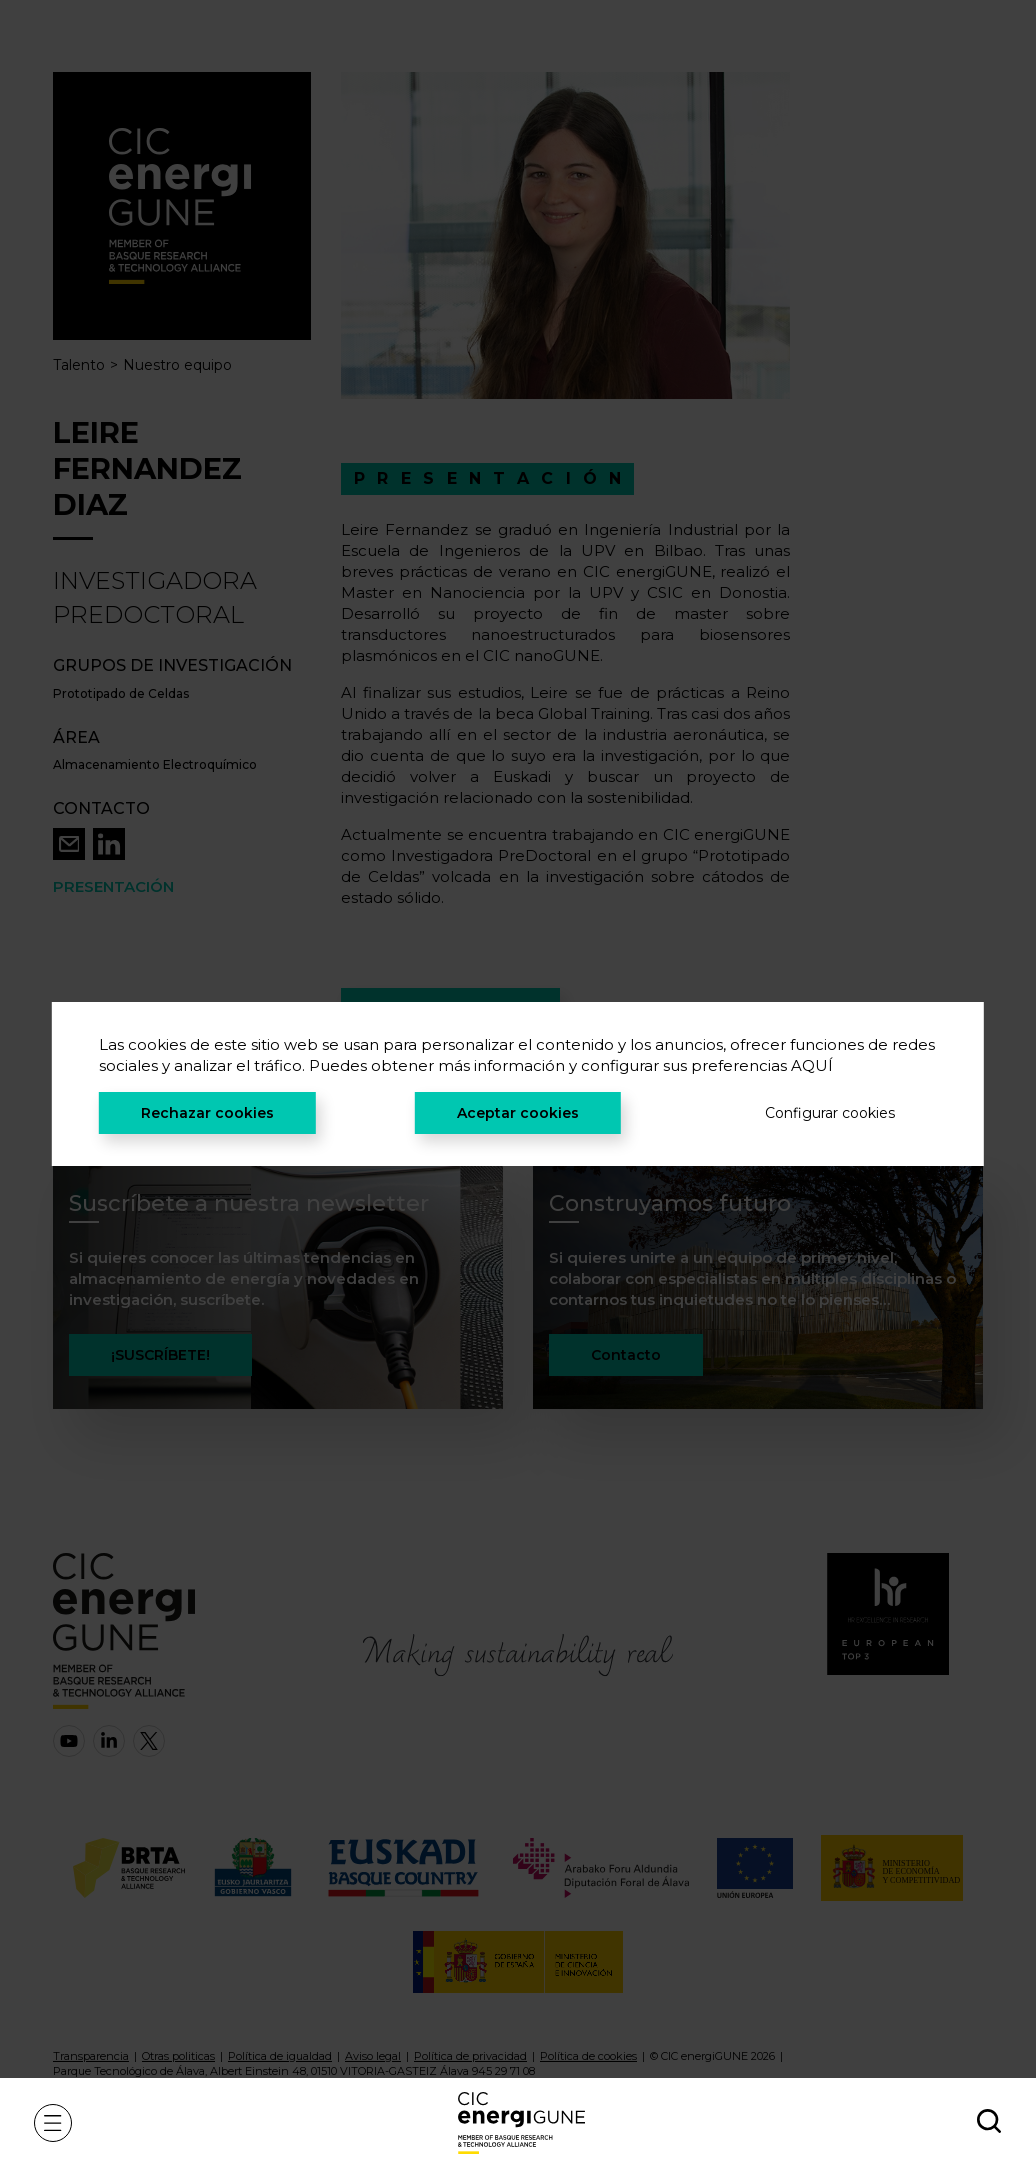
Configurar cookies (830, 1113)
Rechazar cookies (207, 1113)
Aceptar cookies (518, 1113)
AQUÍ (812, 1065)
